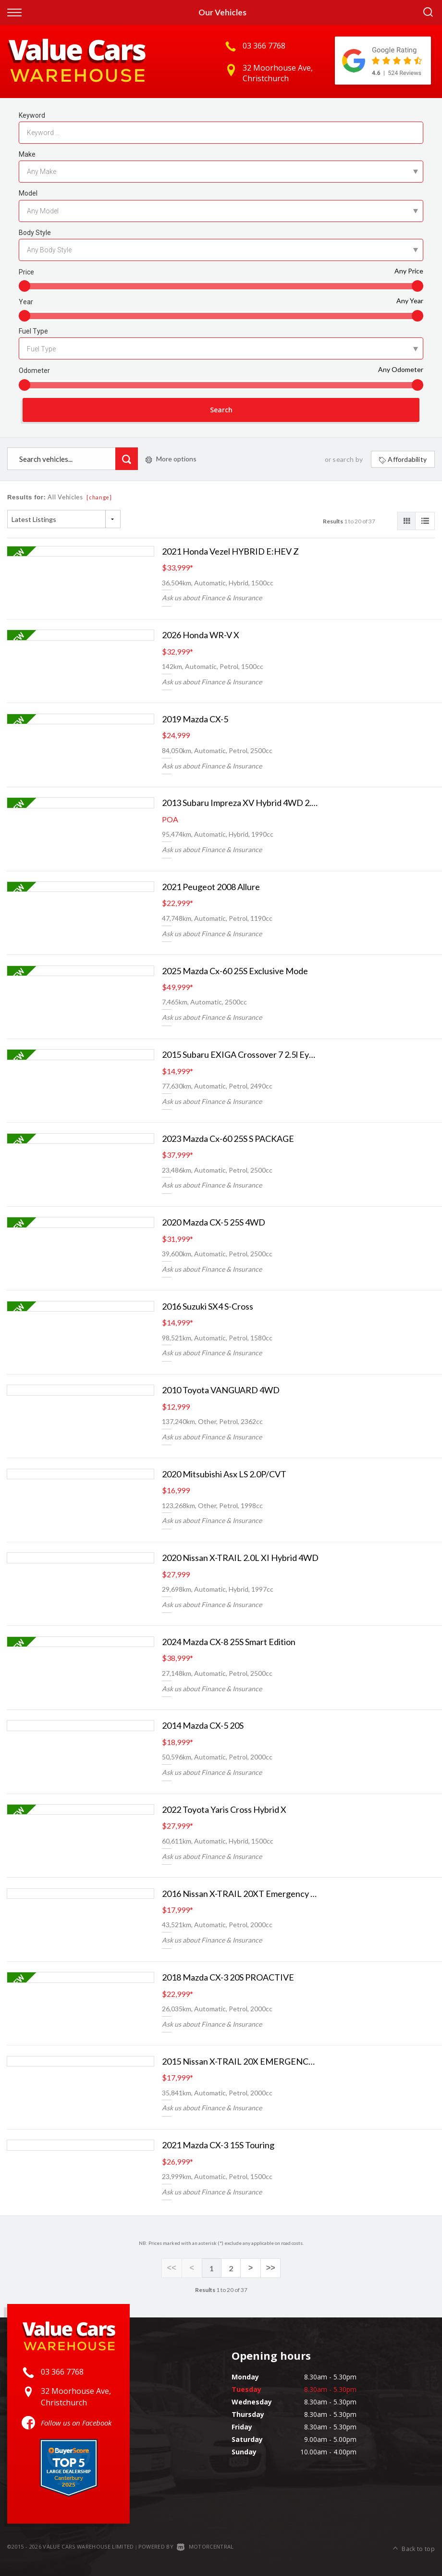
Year (26, 302)
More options (171, 460)
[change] (99, 498)
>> (268, 2269)
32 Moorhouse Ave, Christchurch (278, 73)
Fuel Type (33, 331)
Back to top (414, 2546)
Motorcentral (205, 2547)
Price (26, 272)
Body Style (35, 232)
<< (173, 2269)
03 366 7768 (264, 45)
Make (27, 154)
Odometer (34, 370)
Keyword (32, 115)
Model (28, 193)
